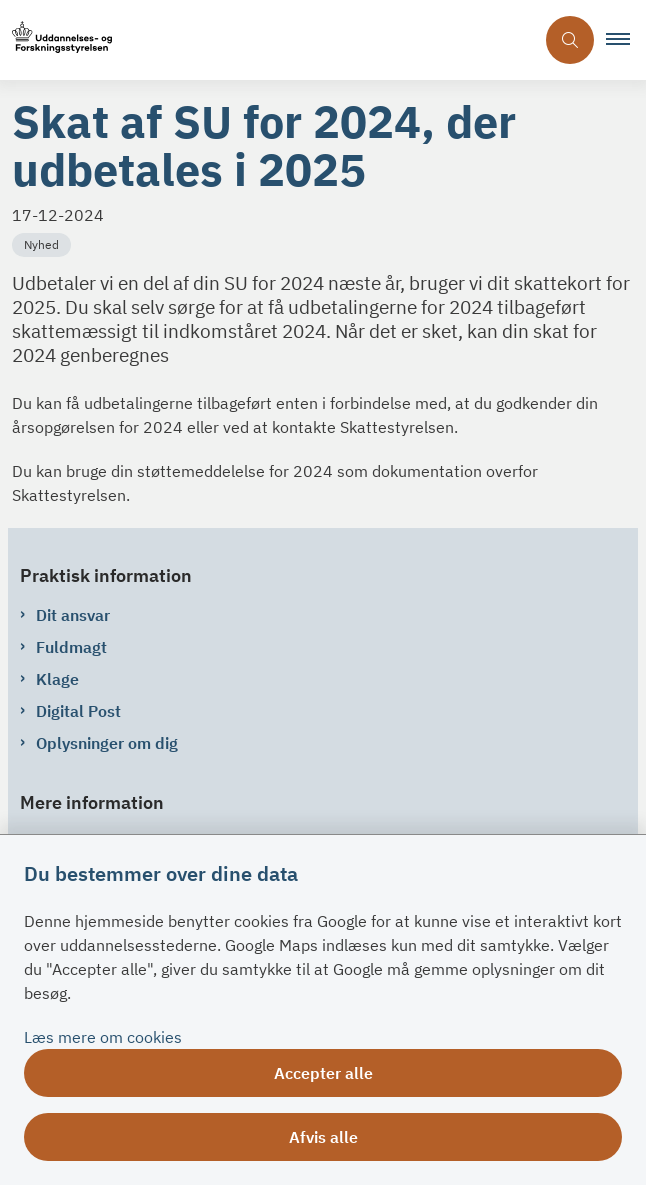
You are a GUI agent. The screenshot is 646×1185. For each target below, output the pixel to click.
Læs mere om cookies (103, 1037)
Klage (57, 679)
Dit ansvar (73, 615)
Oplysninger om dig (107, 743)
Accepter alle (323, 1073)
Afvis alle (323, 1137)
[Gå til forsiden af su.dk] (267, 40)
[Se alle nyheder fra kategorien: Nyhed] (43, 243)
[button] (626, 40)
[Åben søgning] (570, 40)
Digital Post (78, 711)
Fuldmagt (71, 647)
